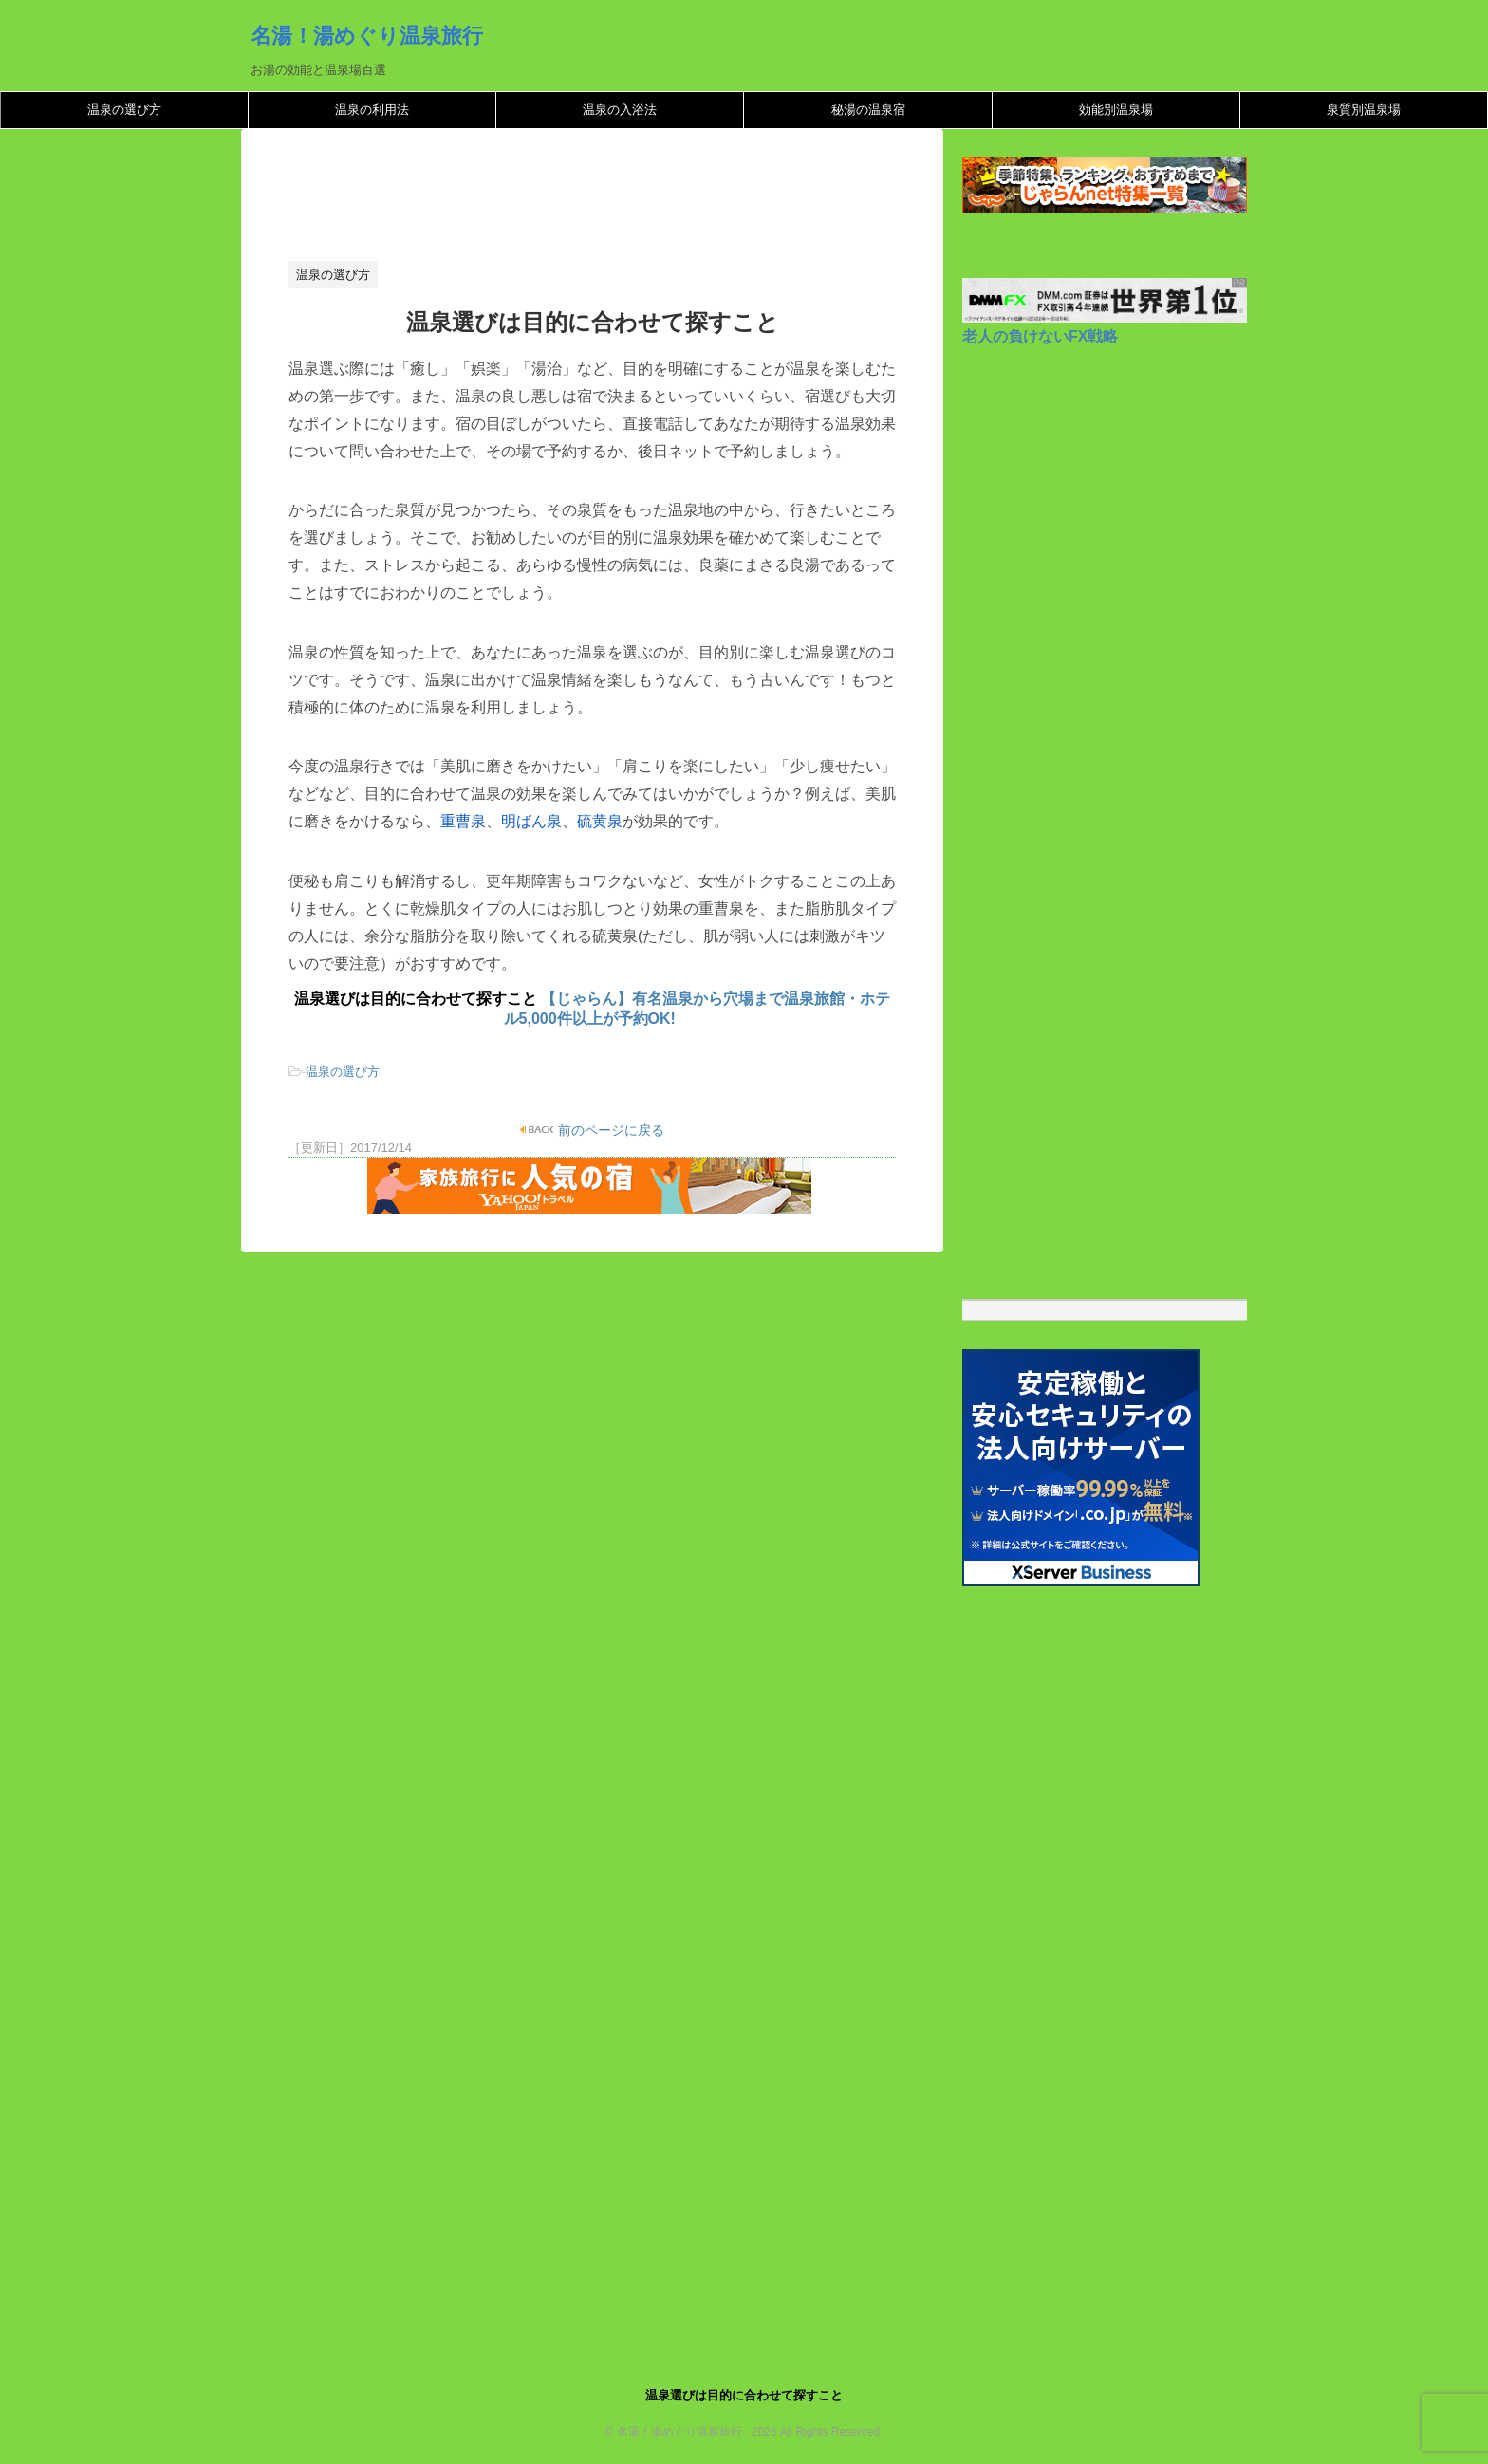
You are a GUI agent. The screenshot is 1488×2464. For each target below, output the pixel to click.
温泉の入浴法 (620, 109)
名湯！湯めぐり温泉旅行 (367, 35)
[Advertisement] (633, 200)
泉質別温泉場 (1364, 109)
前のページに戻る (610, 1130)
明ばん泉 (531, 821)
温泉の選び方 (124, 109)
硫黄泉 (600, 821)
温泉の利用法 (372, 109)
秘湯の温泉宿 (868, 109)
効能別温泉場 (1116, 109)
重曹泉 (463, 821)
